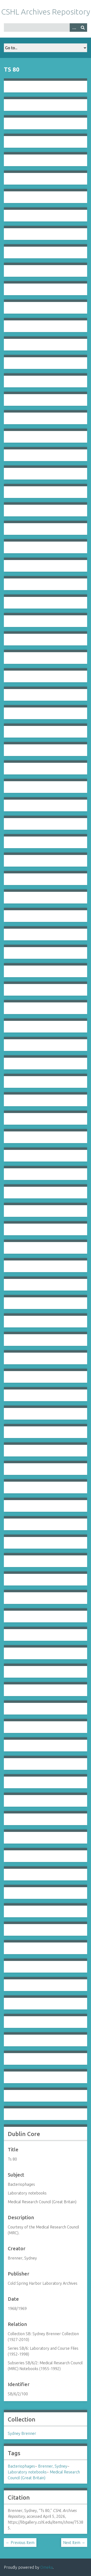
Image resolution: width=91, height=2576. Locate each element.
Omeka (46, 2567)
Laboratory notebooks (27, 2472)
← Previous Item (20, 2542)
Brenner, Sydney (52, 2466)
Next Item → (74, 2542)
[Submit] (82, 27)
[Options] (74, 27)
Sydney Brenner (22, 2433)
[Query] (45, 27)
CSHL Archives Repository (45, 11)
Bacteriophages (21, 2466)
